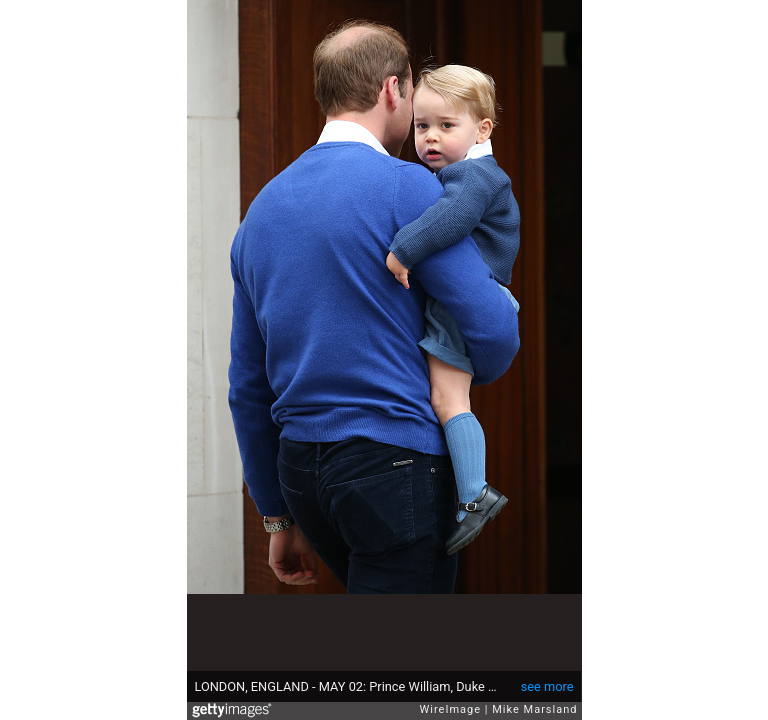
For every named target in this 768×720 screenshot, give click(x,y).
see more (547, 686)
